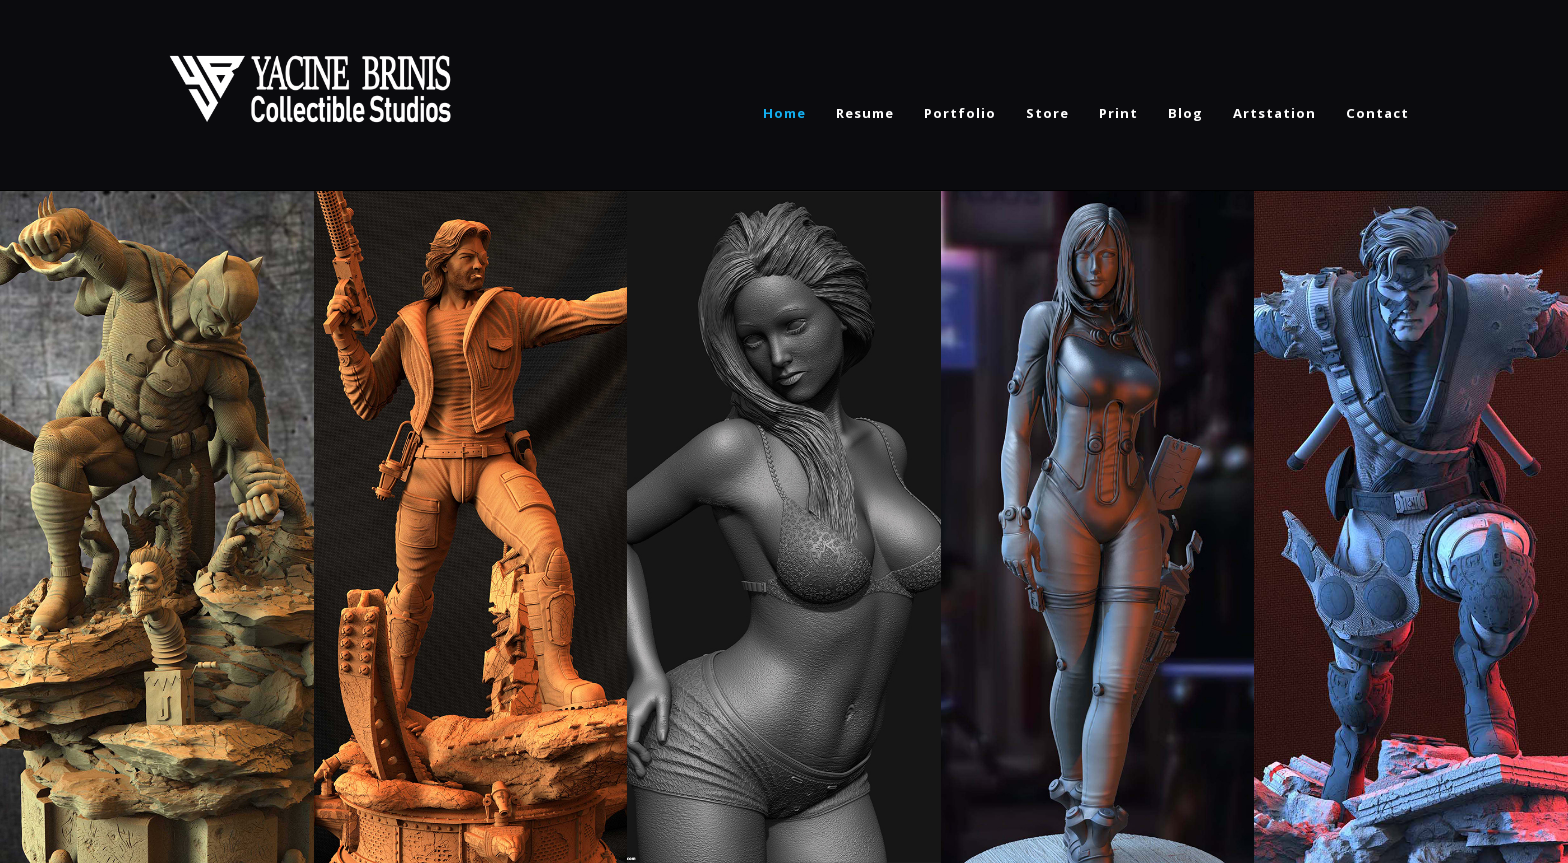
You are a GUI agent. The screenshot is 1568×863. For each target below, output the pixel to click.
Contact (1377, 113)
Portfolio (960, 113)
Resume (865, 113)
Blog (1185, 113)
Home (784, 113)
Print (1118, 113)
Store (1047, 113)
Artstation (1274, 113)
